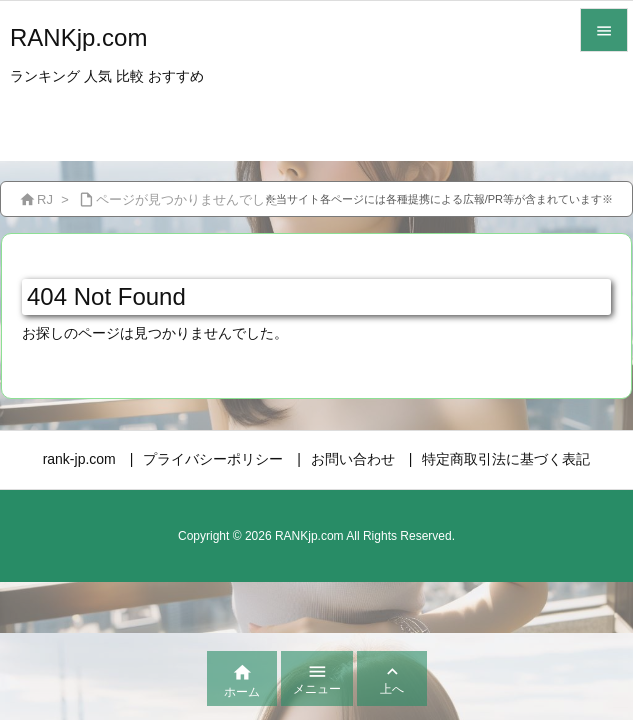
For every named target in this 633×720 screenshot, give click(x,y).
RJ (45, 199)
